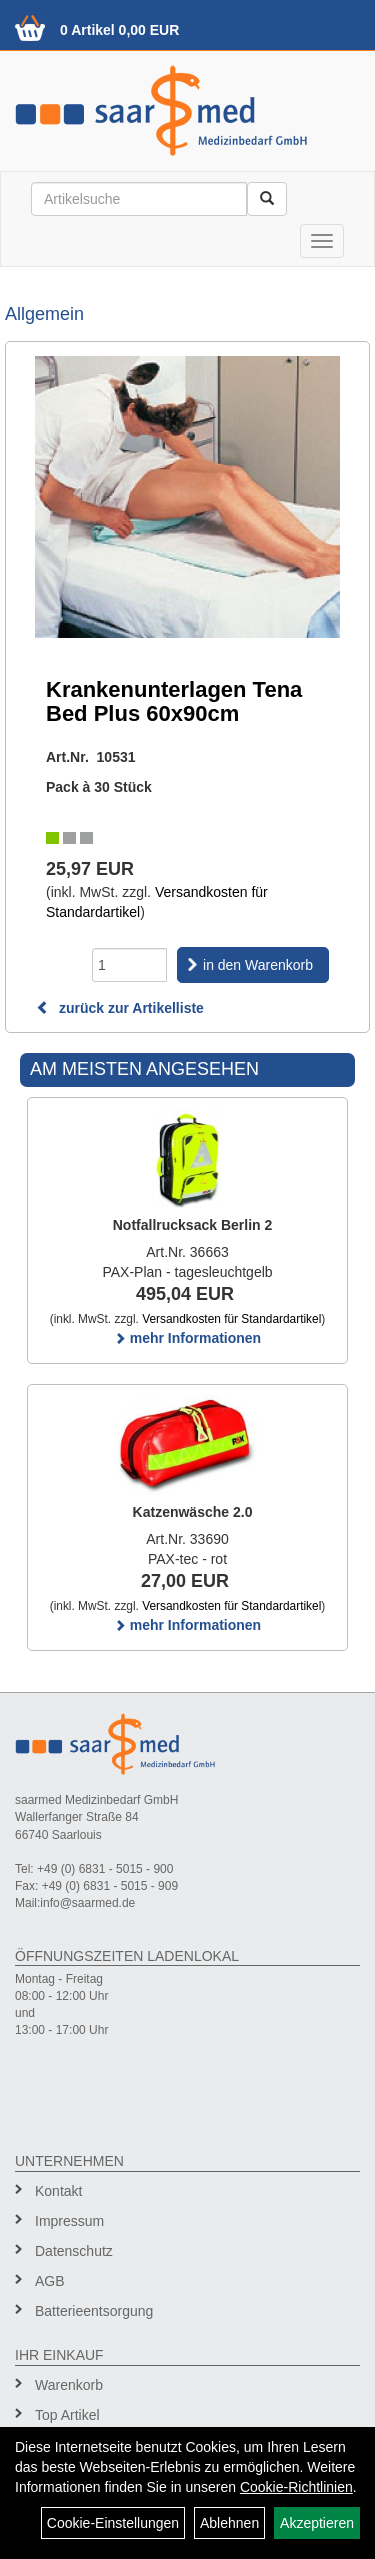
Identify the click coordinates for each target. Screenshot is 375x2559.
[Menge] (129, 965)
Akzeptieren (317, 2523)
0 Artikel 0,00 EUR (119, 30)
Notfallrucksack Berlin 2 (193, 1225)
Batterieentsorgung (94, 2311)
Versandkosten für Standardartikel (231, 1319)
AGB (50, 2281)
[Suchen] (267, 199)
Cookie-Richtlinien (296, 2487)
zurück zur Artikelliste (120, 1008)
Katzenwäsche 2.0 (193, 1512)
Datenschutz (74, 2251)
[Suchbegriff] (139, 199)
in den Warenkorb (258, 965)
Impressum (69, 2221)
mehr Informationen (187, 1338)
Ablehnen (229, 2523)
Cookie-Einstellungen (113, 2523)
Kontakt (58, 2191)
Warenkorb (69, 2385)
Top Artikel (67, 2415)
